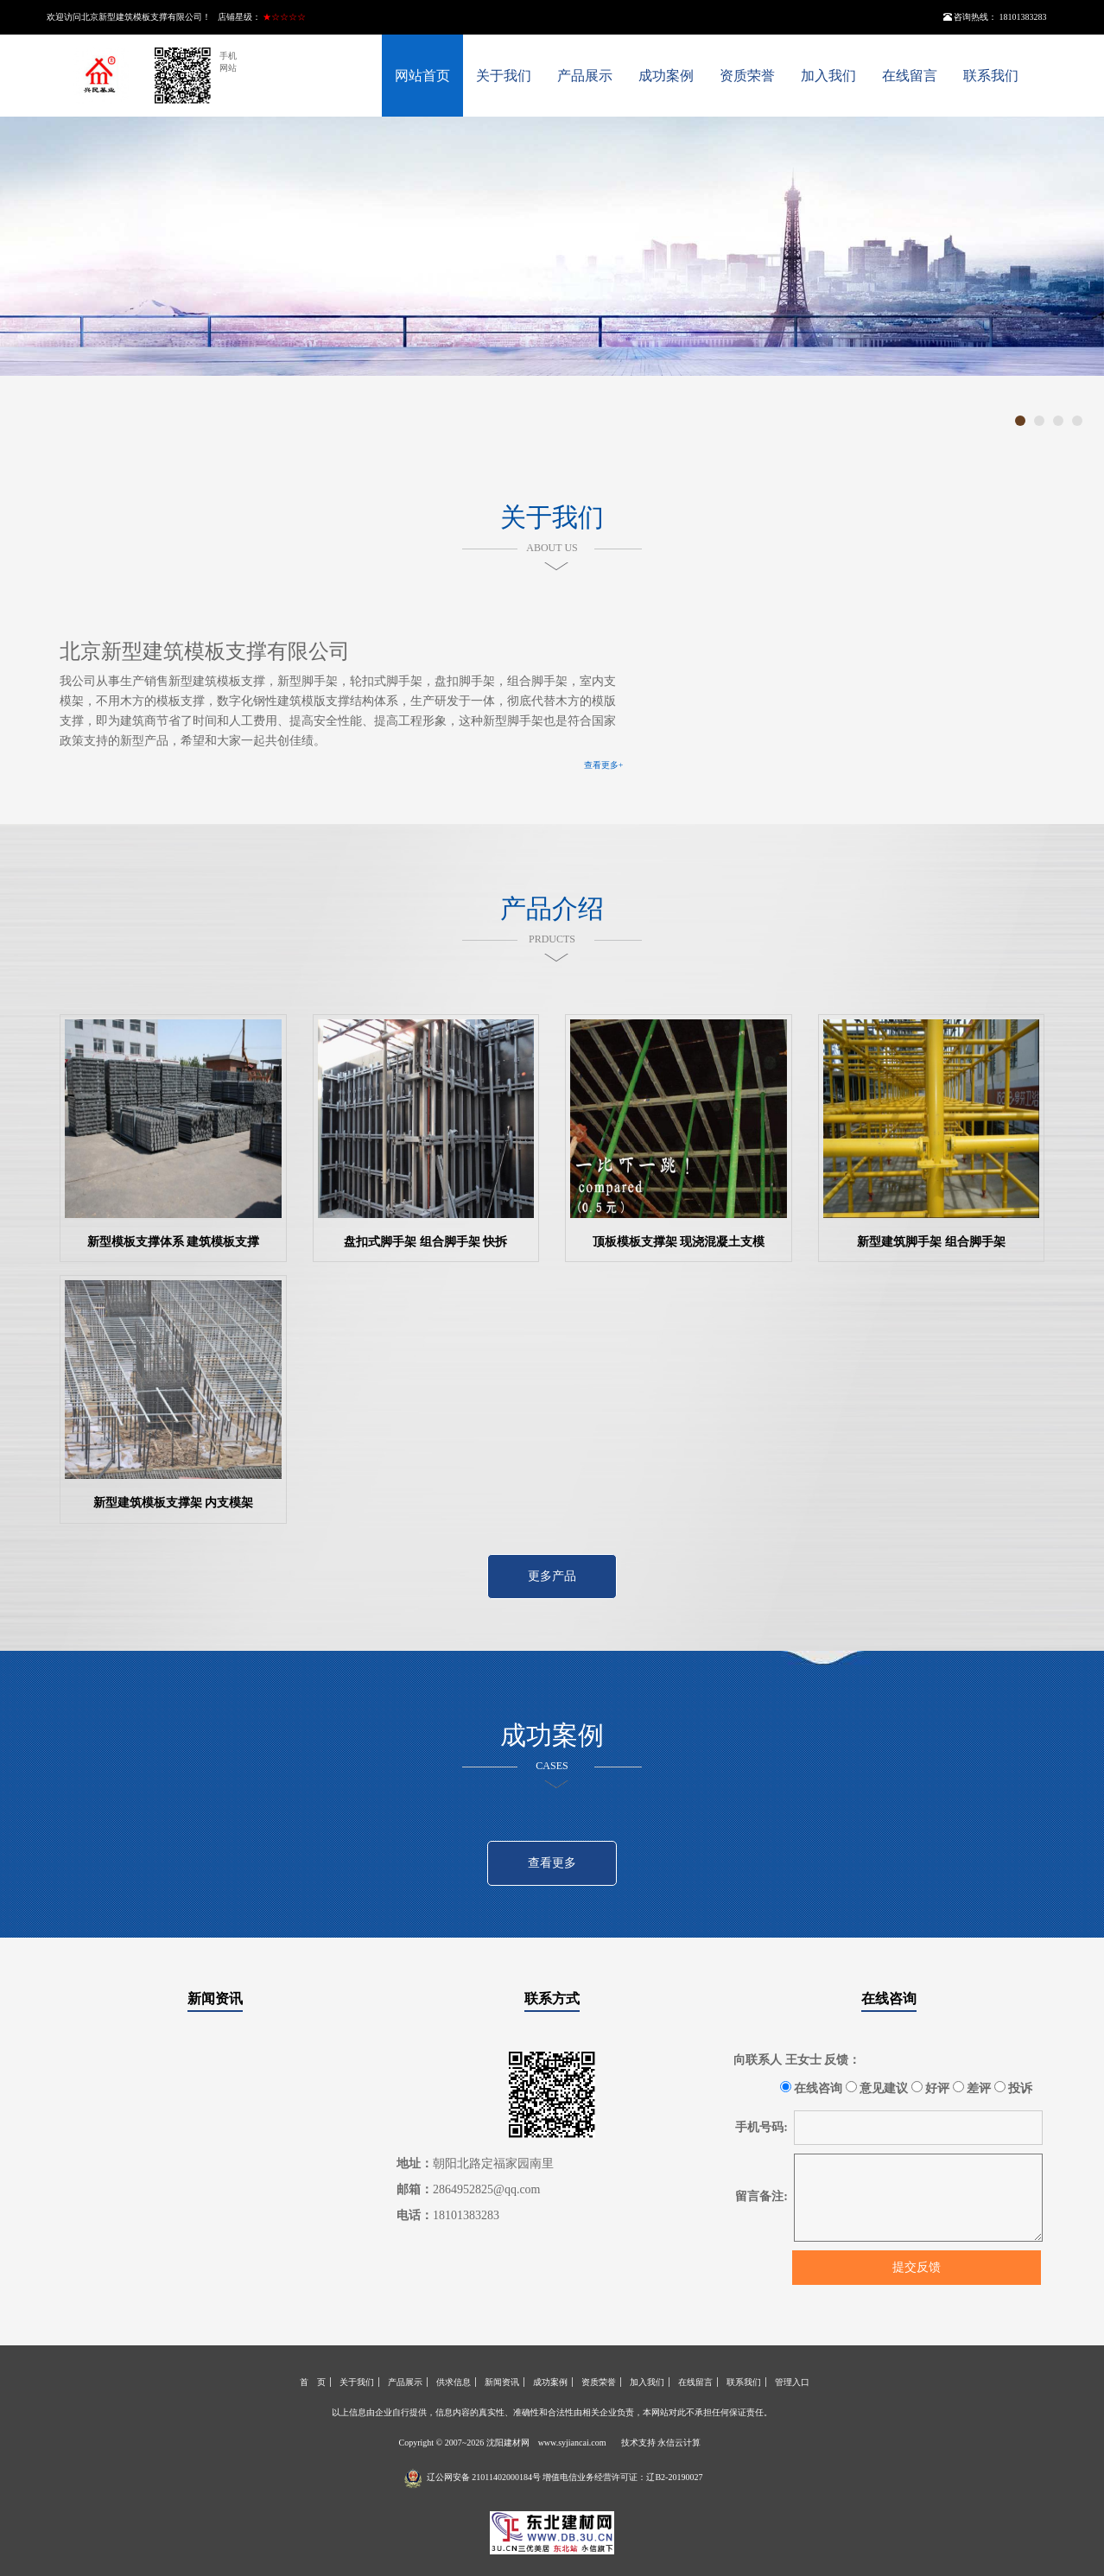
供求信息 (453, 2382)
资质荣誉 (747, 75)
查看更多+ (604, 765)
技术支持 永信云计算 (661, 2442)
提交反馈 (916, 2267)
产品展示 (584, 75)
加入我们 (828, 75)
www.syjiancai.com (572, 2442)
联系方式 (552, 1998)
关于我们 (503, 75)
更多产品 (552, 1576)
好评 (930, 2088)
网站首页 (422, 75)
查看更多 (552, 1862)
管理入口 (792, 2382)
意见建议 (877, 2088)
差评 (972, 2088)
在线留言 (909, 75)
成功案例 (666, 75)
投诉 (1013, 2088)
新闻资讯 (215, 1998)
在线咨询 (889, 1998)
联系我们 (990, 75)
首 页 (313, 2382)
